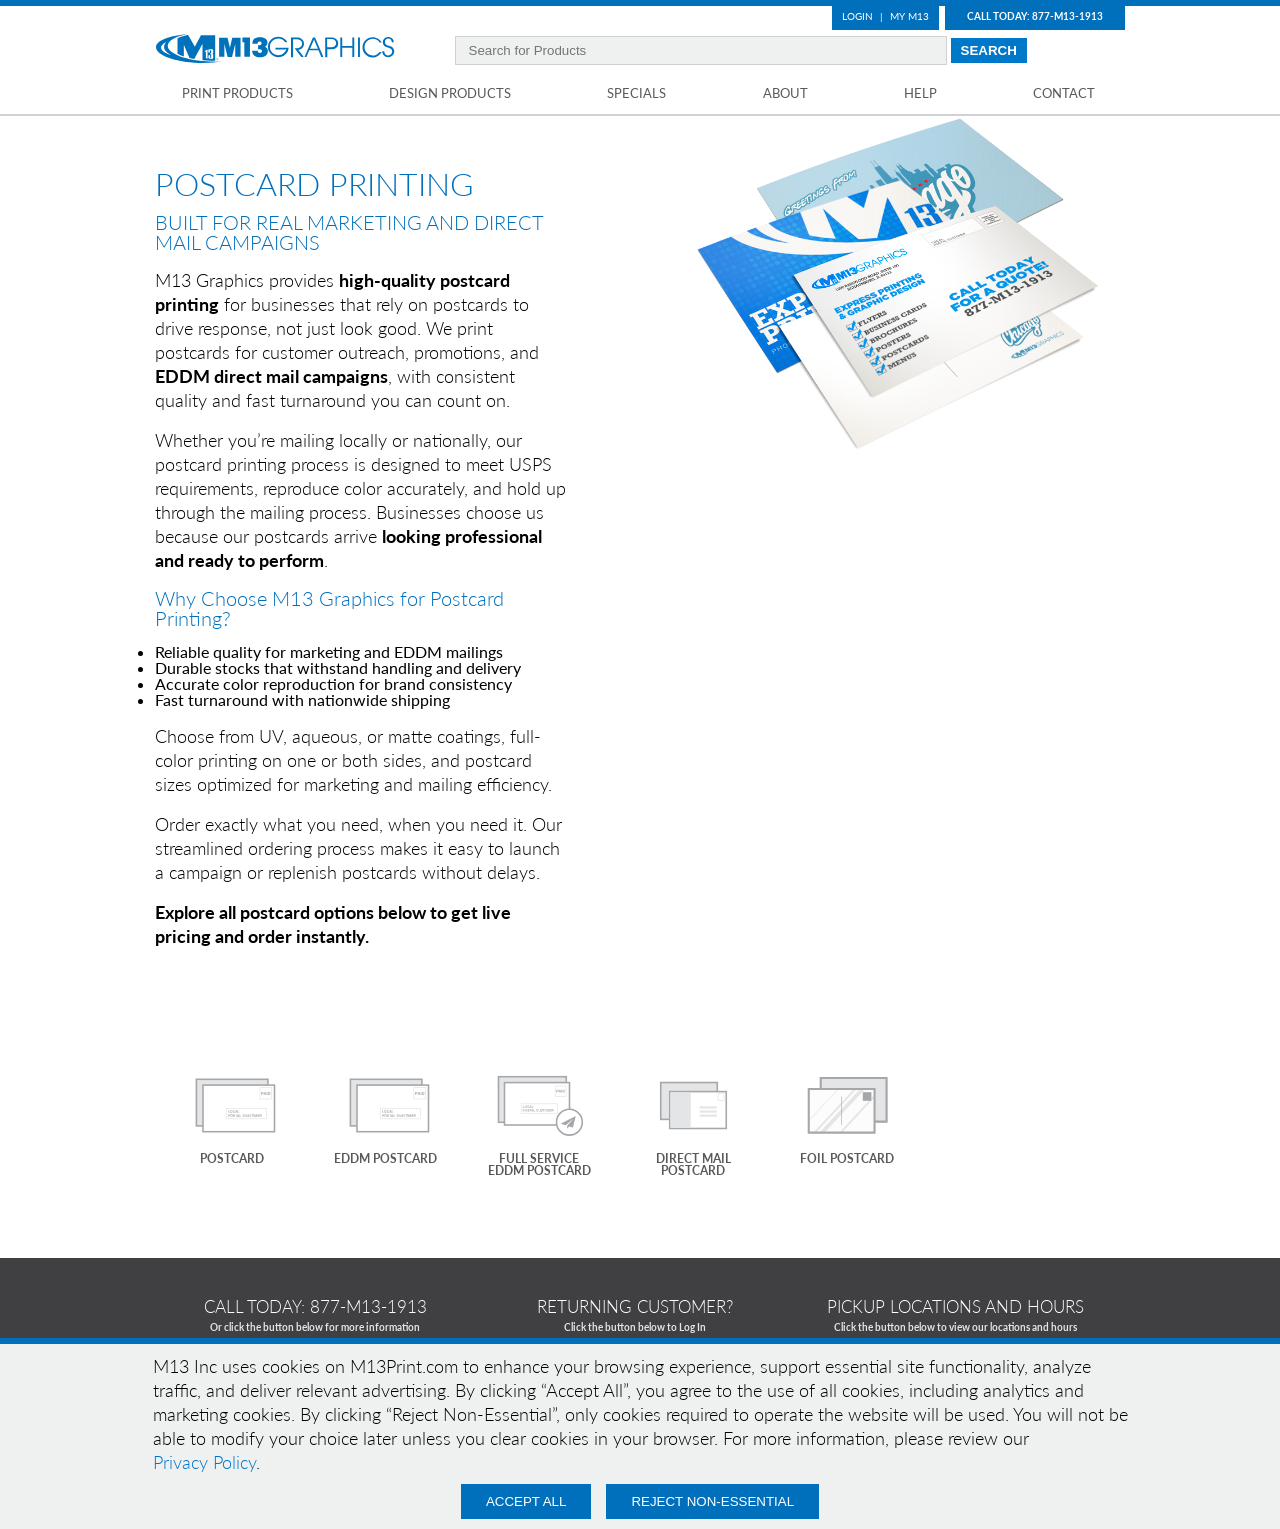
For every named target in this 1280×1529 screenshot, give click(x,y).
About (785, 93)
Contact (1064, 93)
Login (857, 16)
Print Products (237, 93)
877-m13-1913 (368, 1306)
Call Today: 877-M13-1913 (1035, 16)
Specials (636, 93)
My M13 (909, 16)
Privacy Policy (204, 1462)
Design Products (450, 93)
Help (920, 93)
